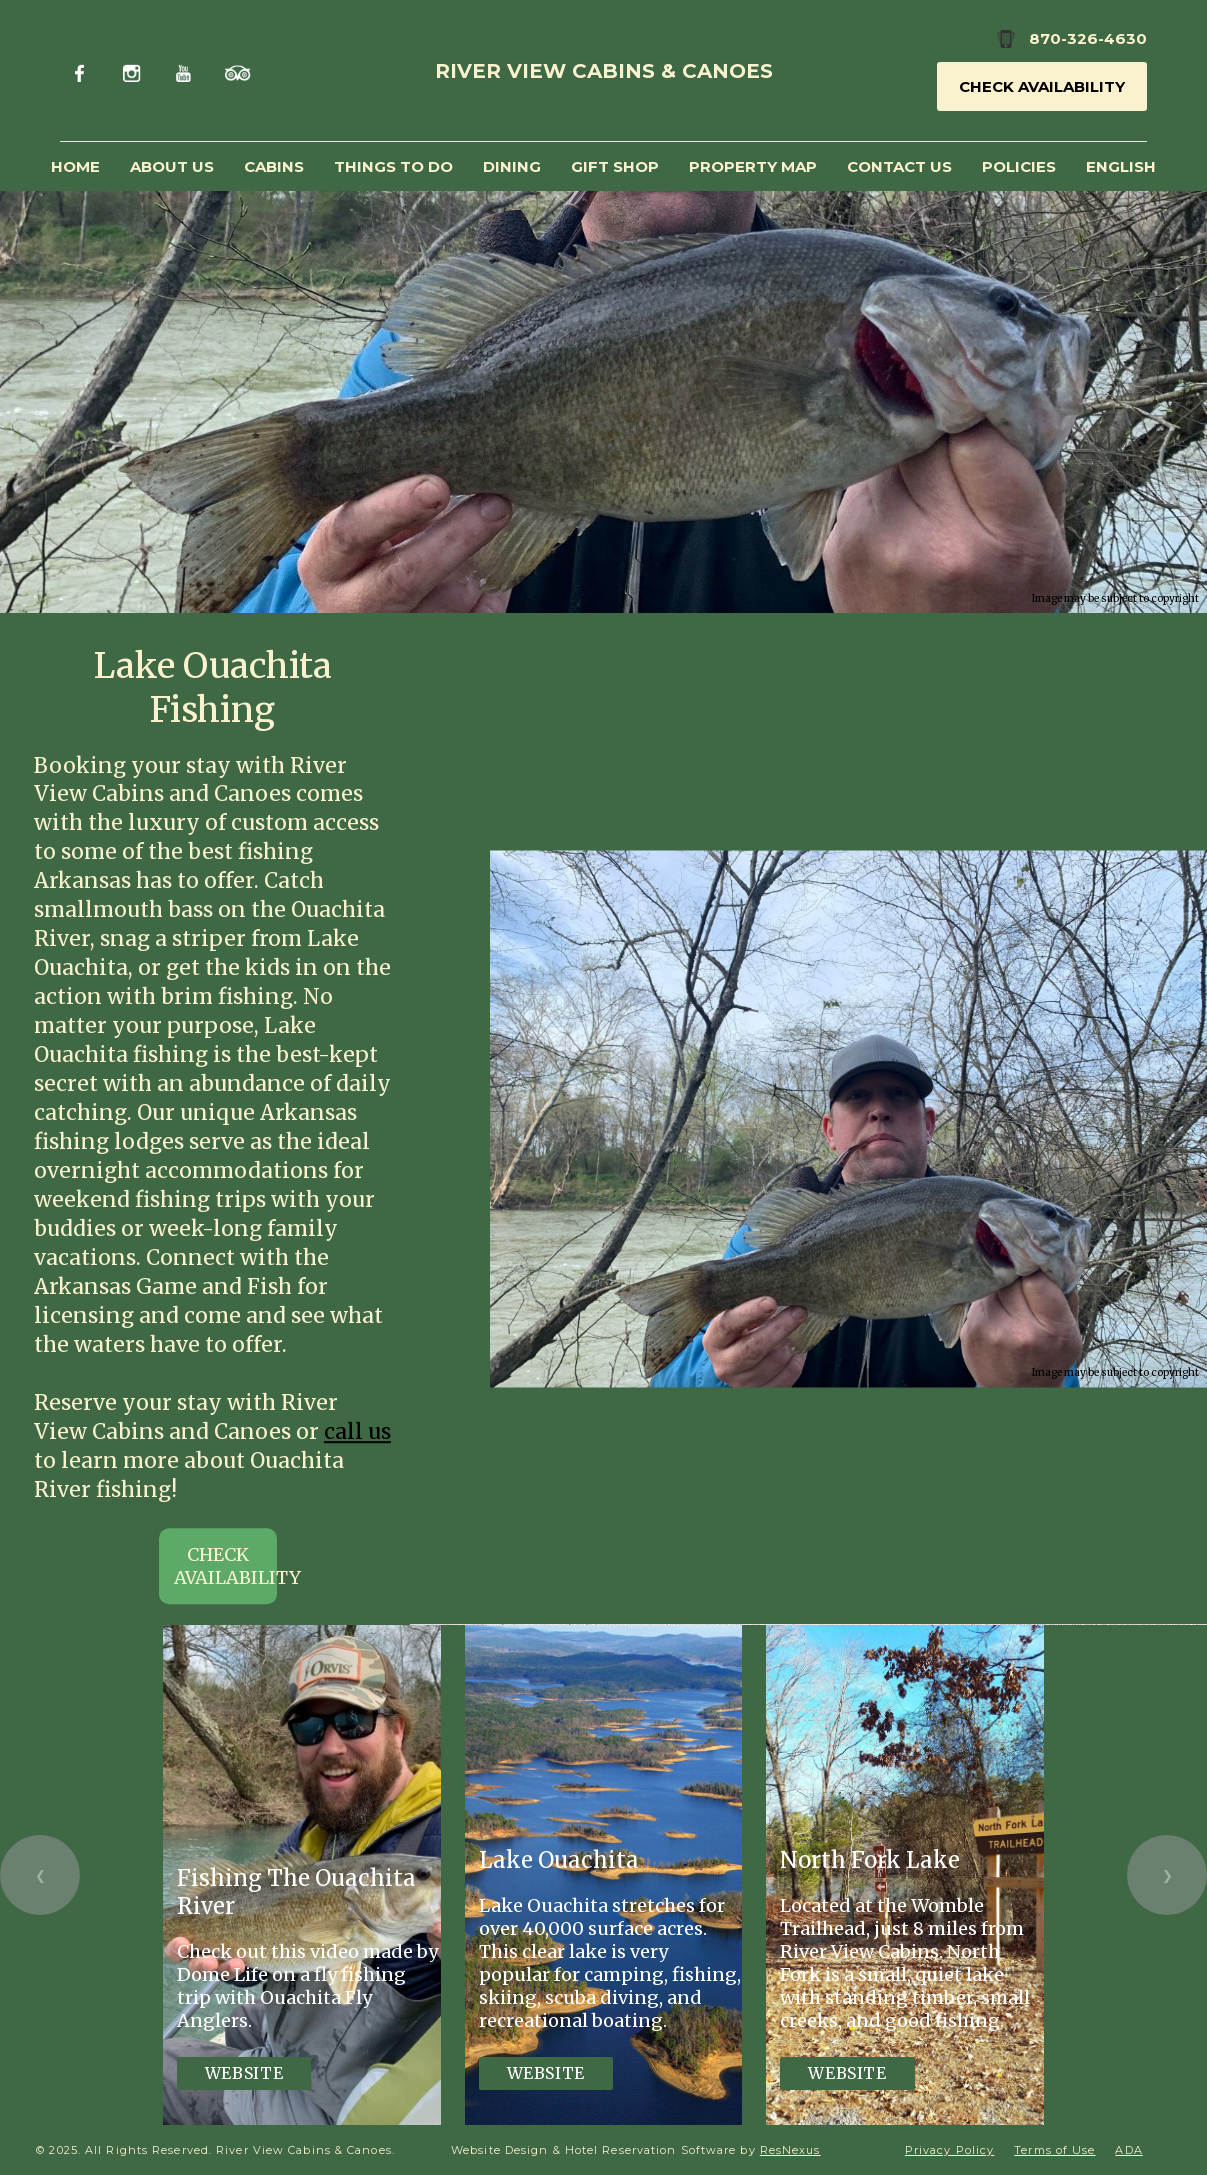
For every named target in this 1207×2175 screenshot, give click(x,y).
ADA (1128, 2150)
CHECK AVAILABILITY (225, 1567)
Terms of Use (1054, 2150)
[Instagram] (134, 70)
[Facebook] (83, 70)
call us (357, 1431)
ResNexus (790, 2150)
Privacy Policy (949, 2150)
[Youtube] (186, 70)
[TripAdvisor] (238, 70)
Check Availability (1042, 86)
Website (244, 2073)
